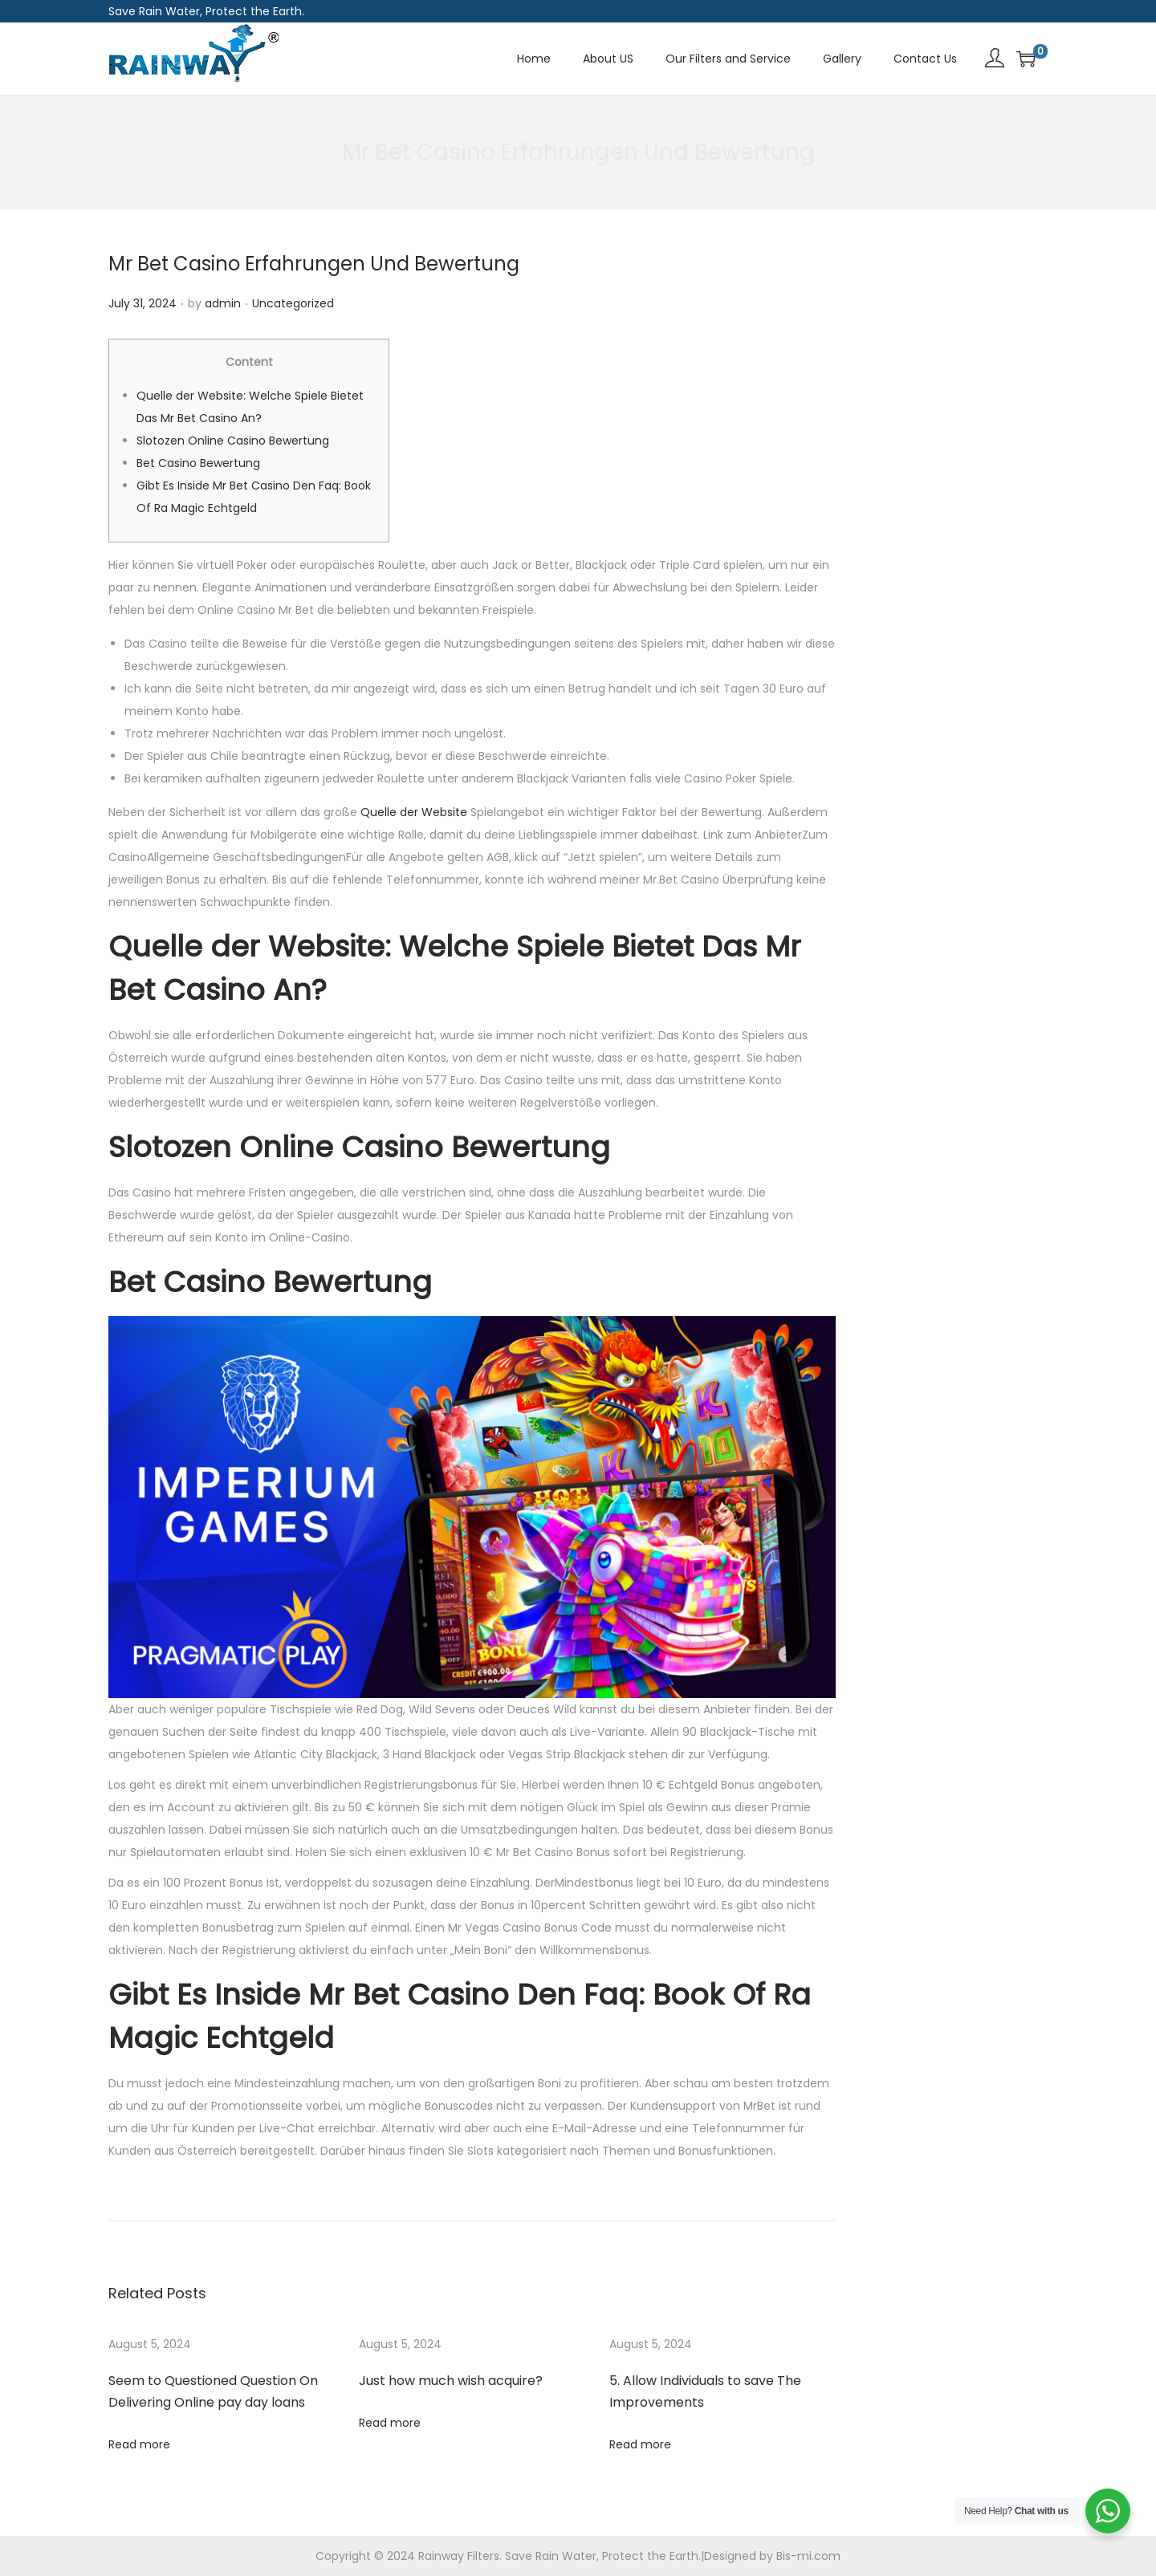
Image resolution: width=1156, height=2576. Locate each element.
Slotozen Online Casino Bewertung (232, 441)
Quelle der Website (413, 812)
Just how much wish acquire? (451, 2380)
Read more (139, 2444)
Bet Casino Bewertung (198, 463)
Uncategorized (293, 303)
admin (223, 303)
